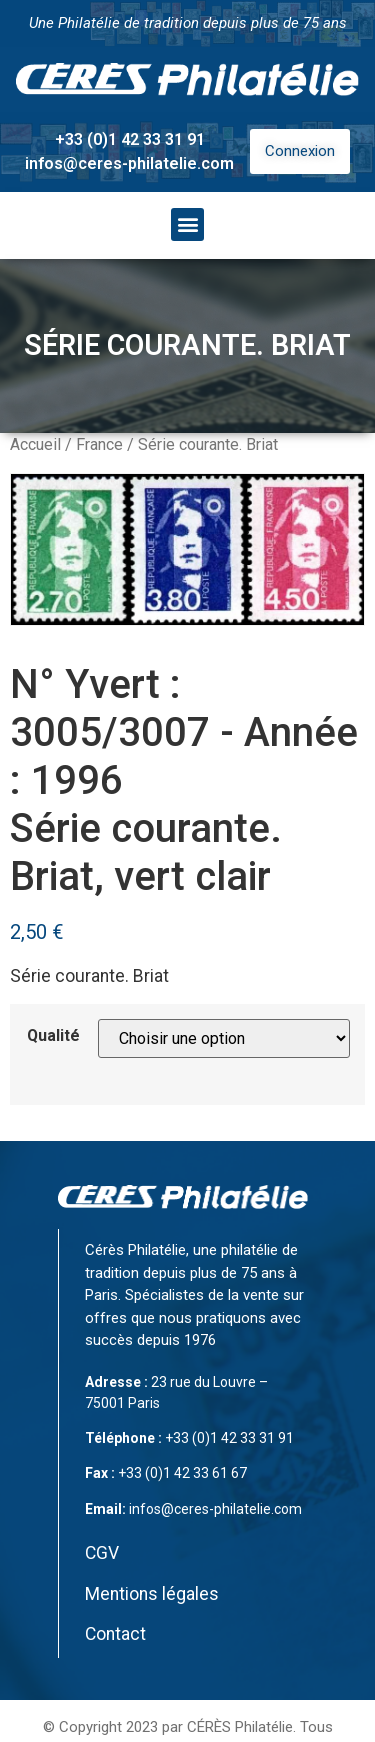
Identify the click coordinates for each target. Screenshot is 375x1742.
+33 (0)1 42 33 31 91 (130, 139)
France (99, 444)
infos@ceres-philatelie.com (129, 163)
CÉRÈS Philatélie (240, 1727)
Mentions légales (152, 1594)
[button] (187, 224)
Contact (115, 1634)
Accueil (35, 444)
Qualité (53, 1036)
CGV (102, 1553)
